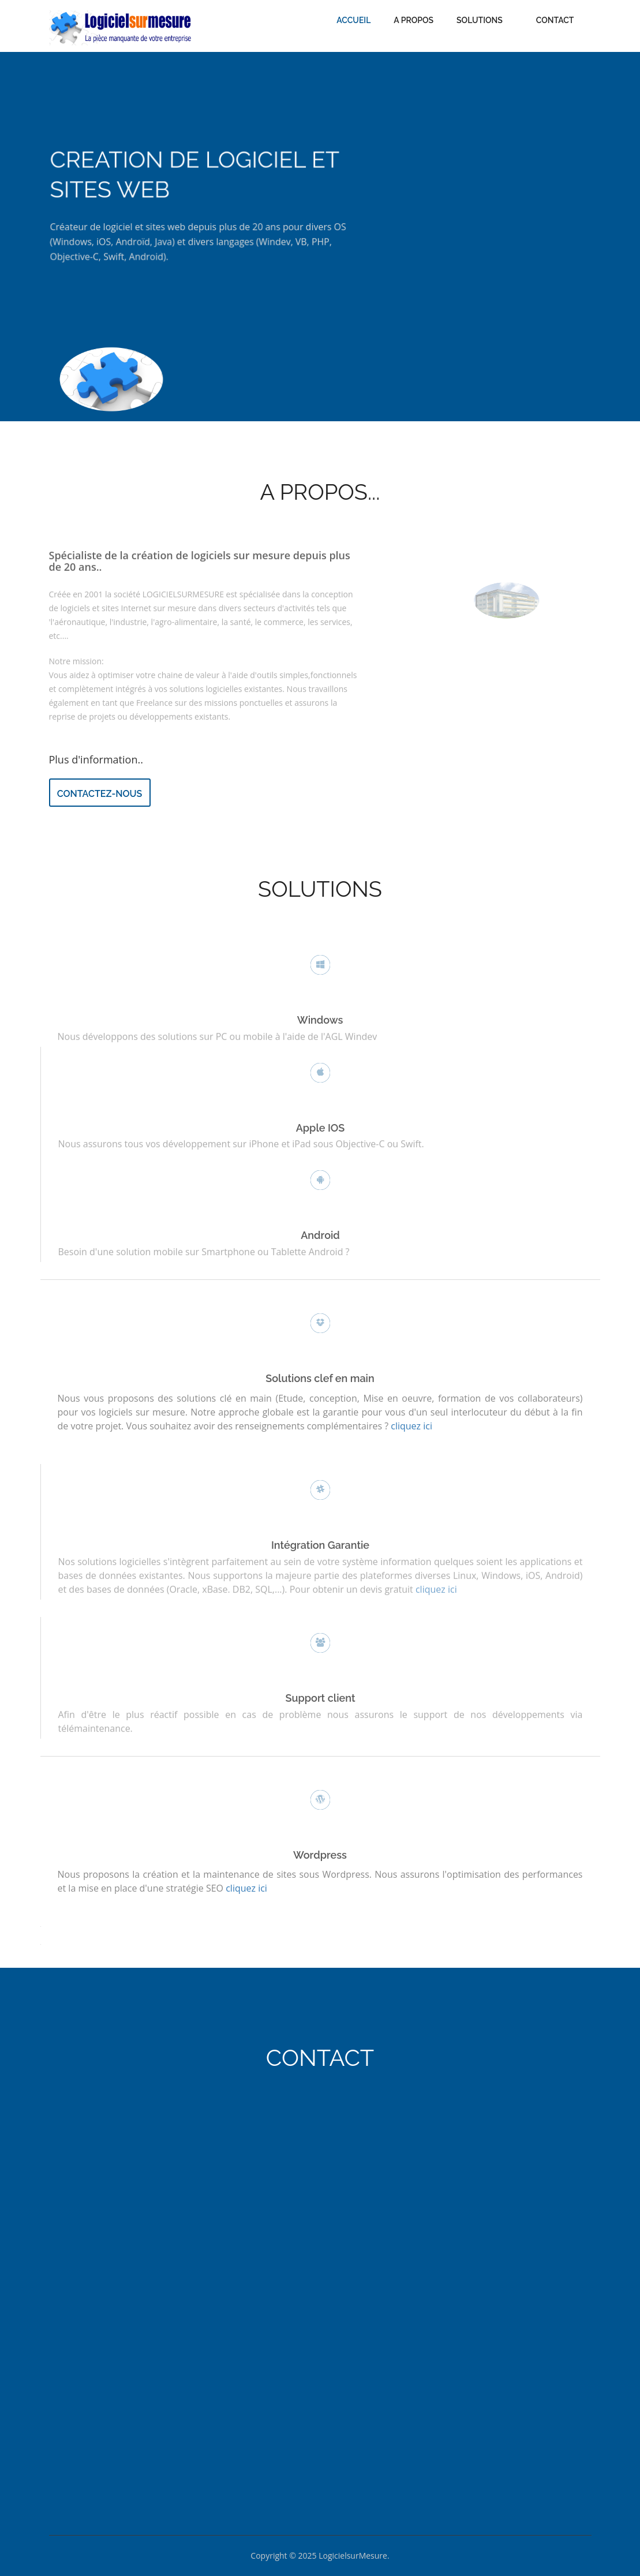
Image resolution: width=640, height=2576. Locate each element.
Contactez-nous (100, 793)
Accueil (353, 20)
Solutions (479, 20)
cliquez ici (436, 1586)
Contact (555, 20)
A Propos (413, 20)
